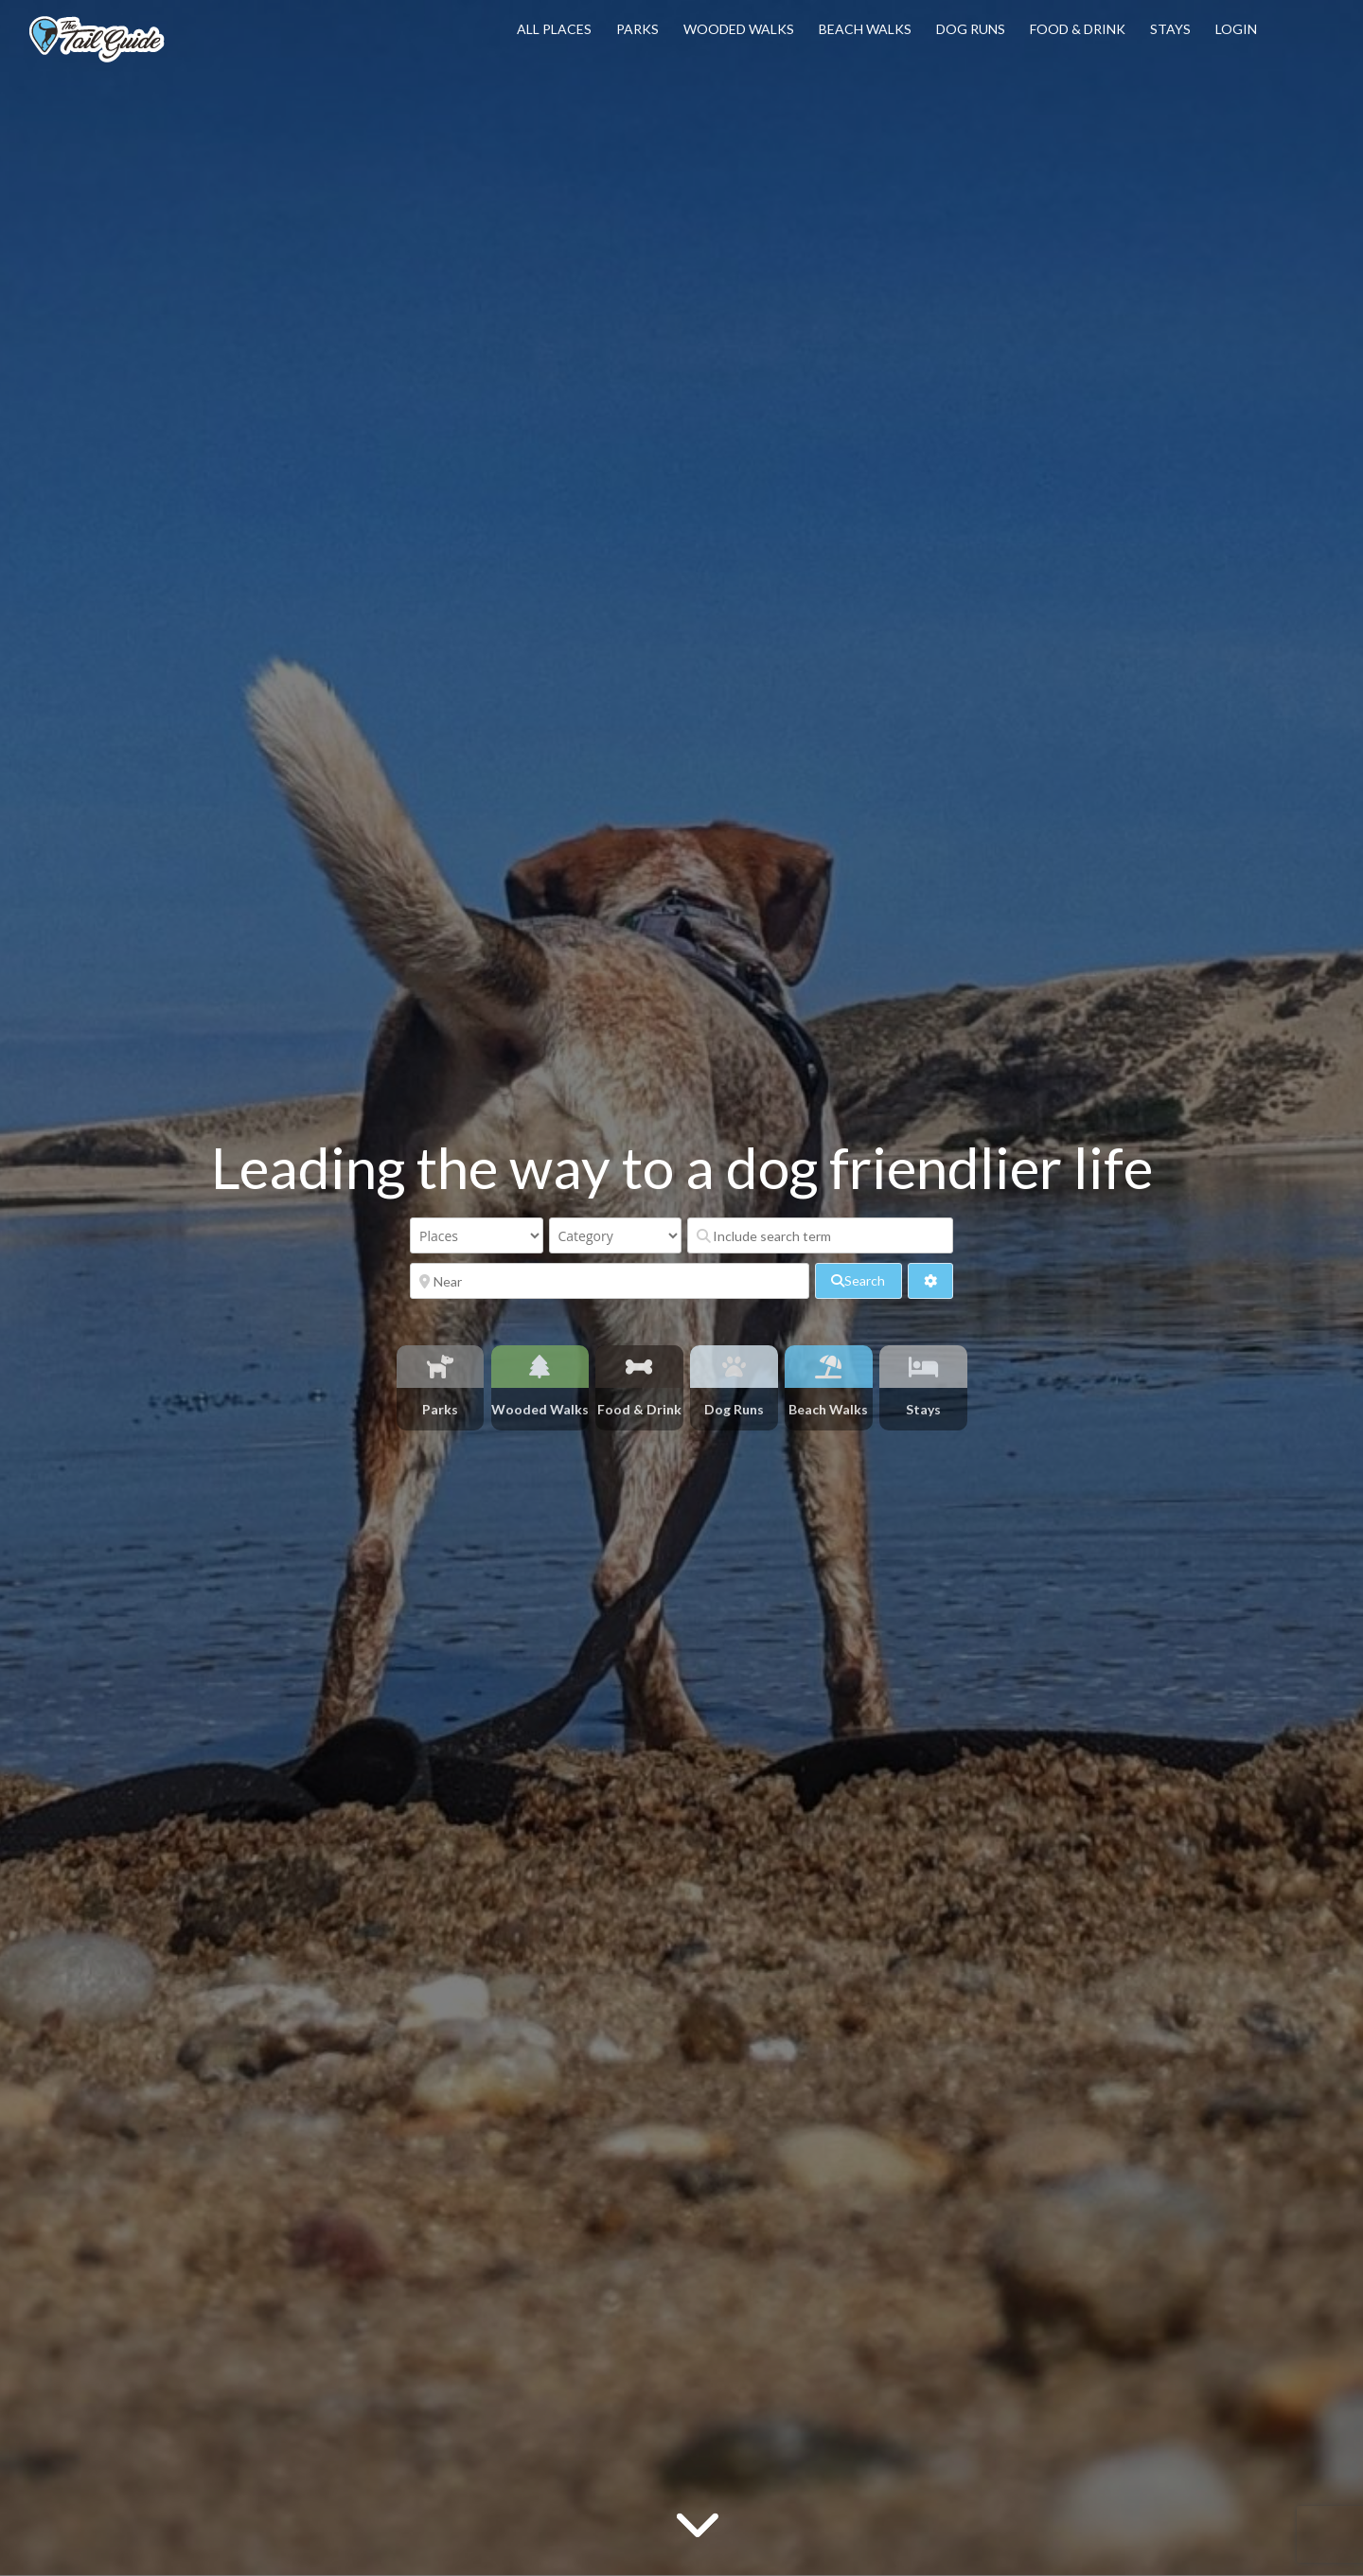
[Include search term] (820, 1235)
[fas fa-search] (858, 1281)
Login (1236, 29)
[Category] (615, 1235)
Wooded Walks (738, 29)
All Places (554, 29)
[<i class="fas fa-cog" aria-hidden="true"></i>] (930, 1281)
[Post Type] (476, 1235)
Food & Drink (1077, 29)
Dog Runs (970, 29)
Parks (637, 29)
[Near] (609, 1281)
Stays (1170, 29)
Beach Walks (865, 29)
